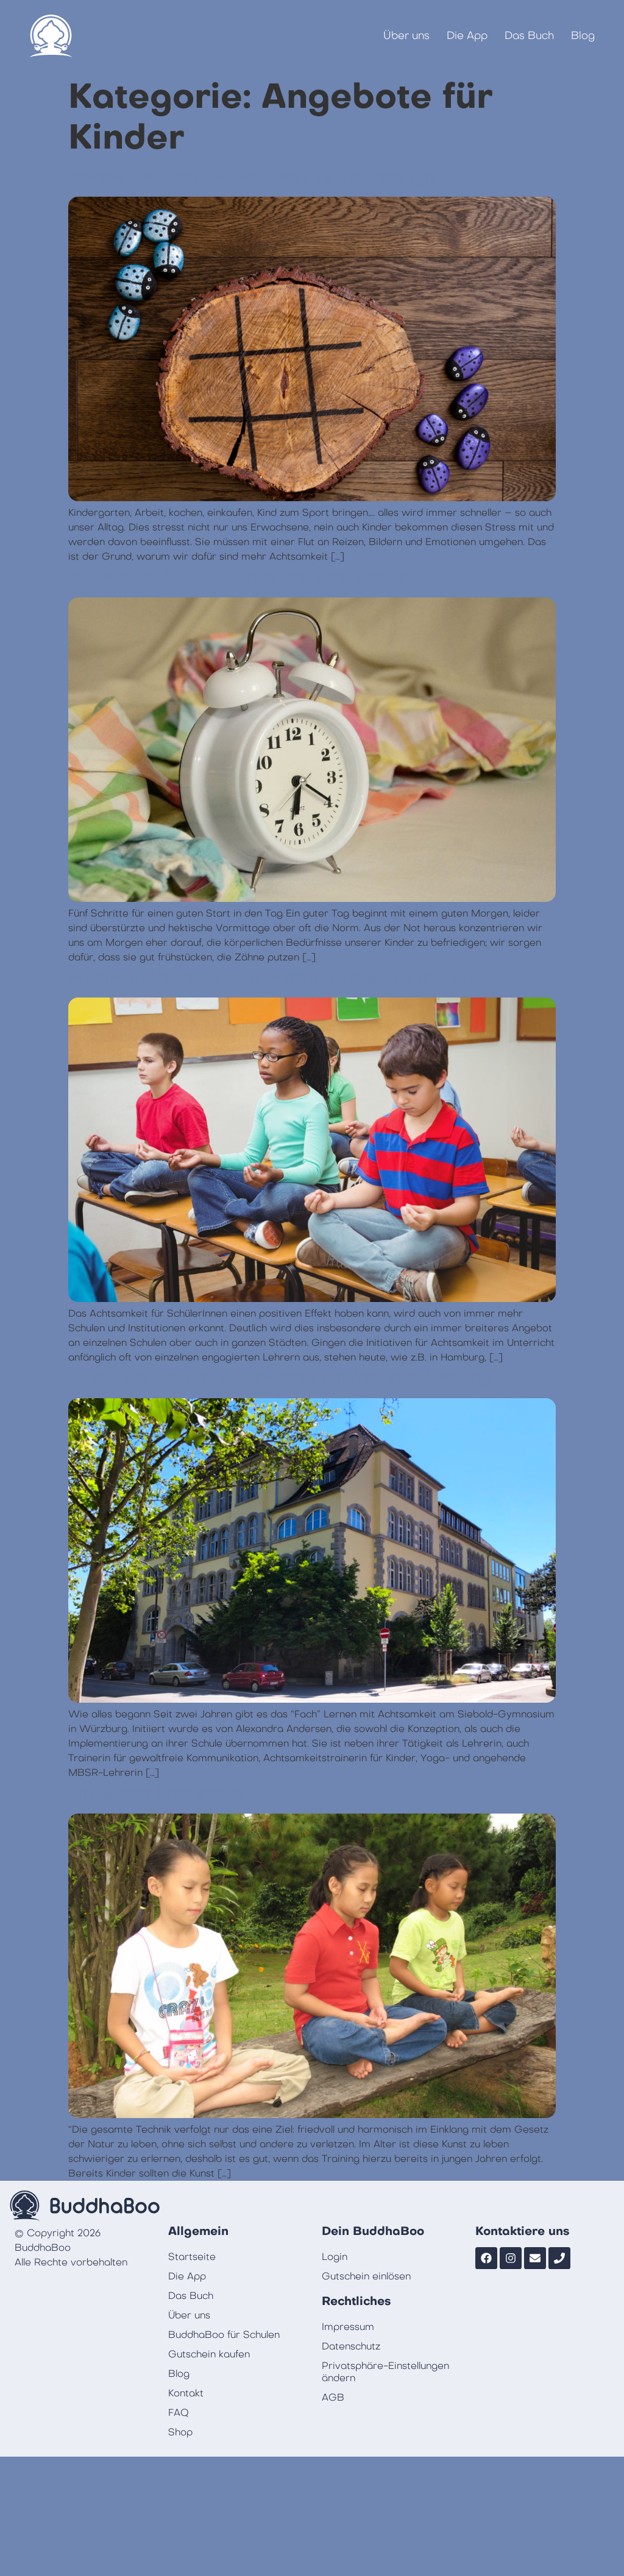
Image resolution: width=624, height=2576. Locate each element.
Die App (467, 36)
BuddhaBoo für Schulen (224, 2335)
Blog (583, 36)
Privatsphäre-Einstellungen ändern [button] (385, 2372)
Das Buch (529, 36)
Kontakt (186, 2393)
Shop (180, 2432)
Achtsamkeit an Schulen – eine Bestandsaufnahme (273, 978)
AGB (333, 2397)
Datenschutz (351, 2346)
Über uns (406, 36)
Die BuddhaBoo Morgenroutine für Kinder (238, 578)
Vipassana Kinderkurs (157, 1794)
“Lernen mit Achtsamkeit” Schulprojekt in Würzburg (278, 1378)
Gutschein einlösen (366, 2276)
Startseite (192, 2257)
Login (334, 2257)
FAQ (178, 2413)
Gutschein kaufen (209, 2354)
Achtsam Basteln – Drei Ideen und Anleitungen (257, 177)
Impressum (348, 2327)
